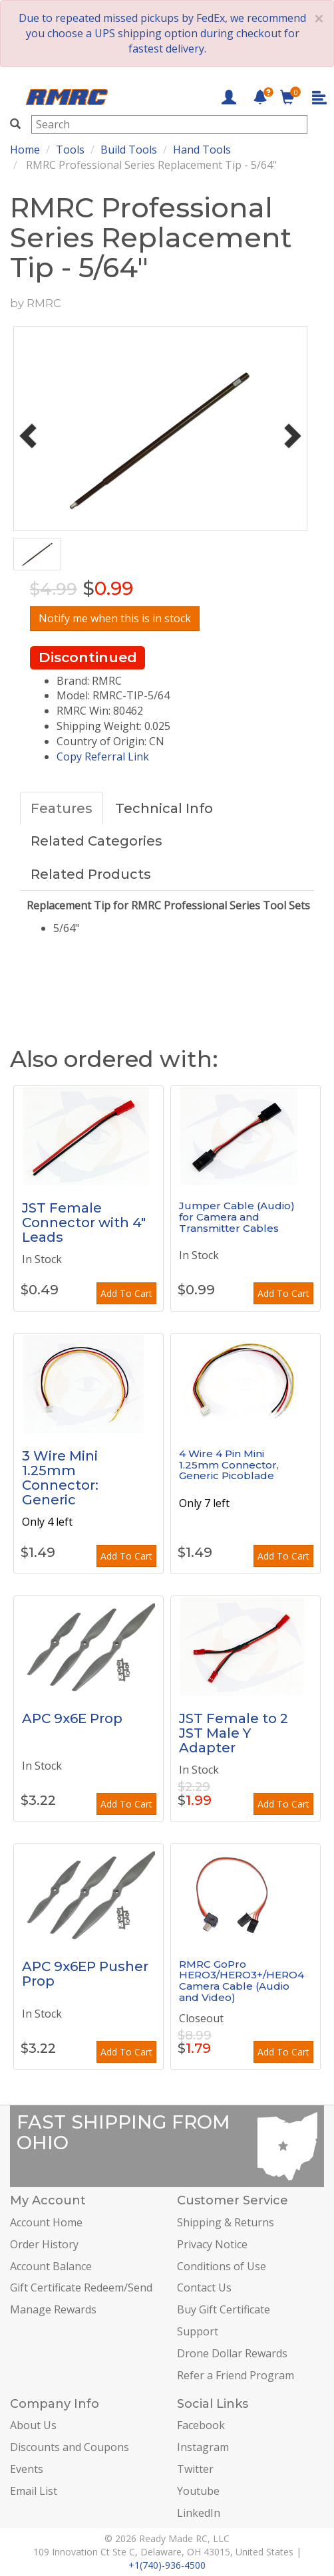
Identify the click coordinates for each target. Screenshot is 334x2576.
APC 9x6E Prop (72, 1718)
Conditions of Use (221, 2266)
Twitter (195, 2469)
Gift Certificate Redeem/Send (81, 2287)
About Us (33, 2425)
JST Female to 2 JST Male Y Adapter (233, 1733)
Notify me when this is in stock (115, 618)
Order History (44, 2244)
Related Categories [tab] (96, 841)
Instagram (203, 2447)
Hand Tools (202, 149)
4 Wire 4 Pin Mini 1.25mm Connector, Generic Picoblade (229, 1464)
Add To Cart (126, 1293)
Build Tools (128, 149)
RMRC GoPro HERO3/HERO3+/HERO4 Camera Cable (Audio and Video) (241, 1981)
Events (26, 2469)
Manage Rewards (53, 2309)
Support (197, 2331)
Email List (33, 2491)
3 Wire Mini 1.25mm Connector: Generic (60, 1478)
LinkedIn (198, 2513)
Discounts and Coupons (69, 2447)
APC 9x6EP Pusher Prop (85, 1973)
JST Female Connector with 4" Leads (84, 1222)
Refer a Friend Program (235, 2375)
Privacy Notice (212, 2244)
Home (25, 149)
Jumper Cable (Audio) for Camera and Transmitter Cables (237, 1216)
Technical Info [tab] (164, 808)
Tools (70, 149)
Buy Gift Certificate (223, 2309)
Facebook (201, 2425)
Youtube (198, 2491)
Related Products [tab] (91, 874)
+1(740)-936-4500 (167, 2565)
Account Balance (51, 2266)
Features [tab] (61, 808)
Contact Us (204, 2287)
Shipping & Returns (225, 2222)
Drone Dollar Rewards (232, 2353)
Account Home (46, 2222)
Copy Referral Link (103, 756)
